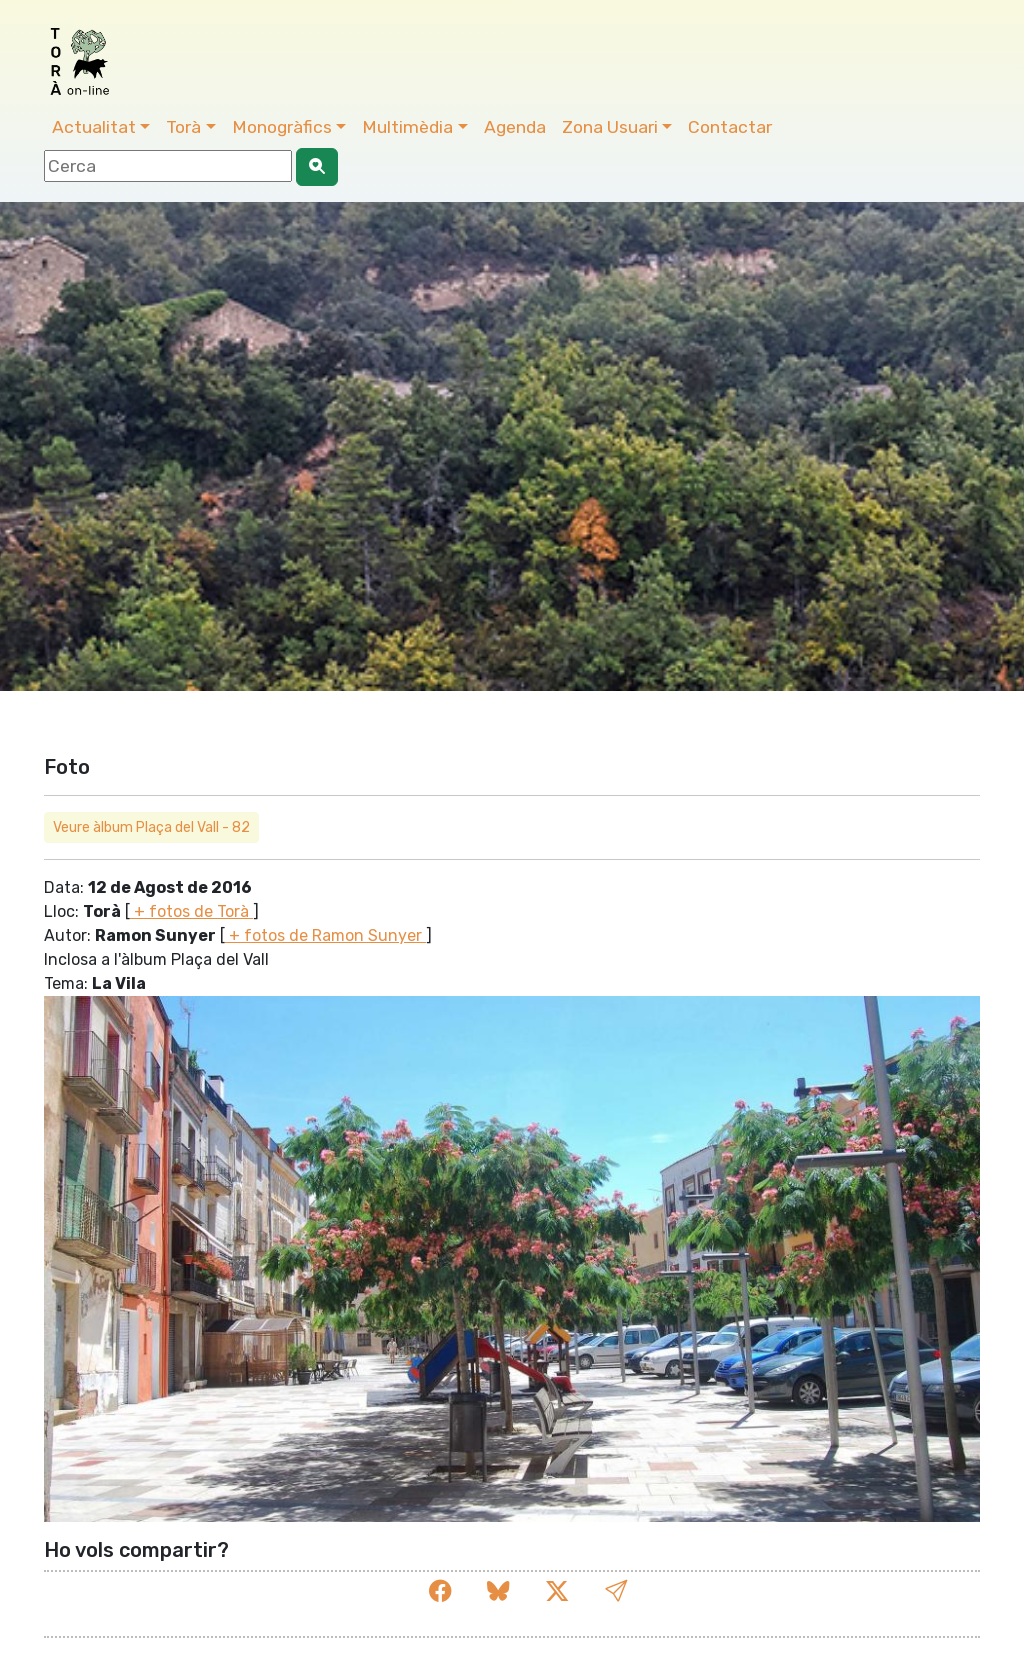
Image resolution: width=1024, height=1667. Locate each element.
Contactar (730, 127)
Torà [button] (183, 127)
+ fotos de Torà (191, 911)
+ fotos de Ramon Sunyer (325, 935)
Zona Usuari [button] (610, 127)
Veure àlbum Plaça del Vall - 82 (151, 827)
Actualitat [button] (94, 127)
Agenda (515, 127)
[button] (616, 1591)
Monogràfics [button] (282, 127)
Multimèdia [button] (407, 127)
